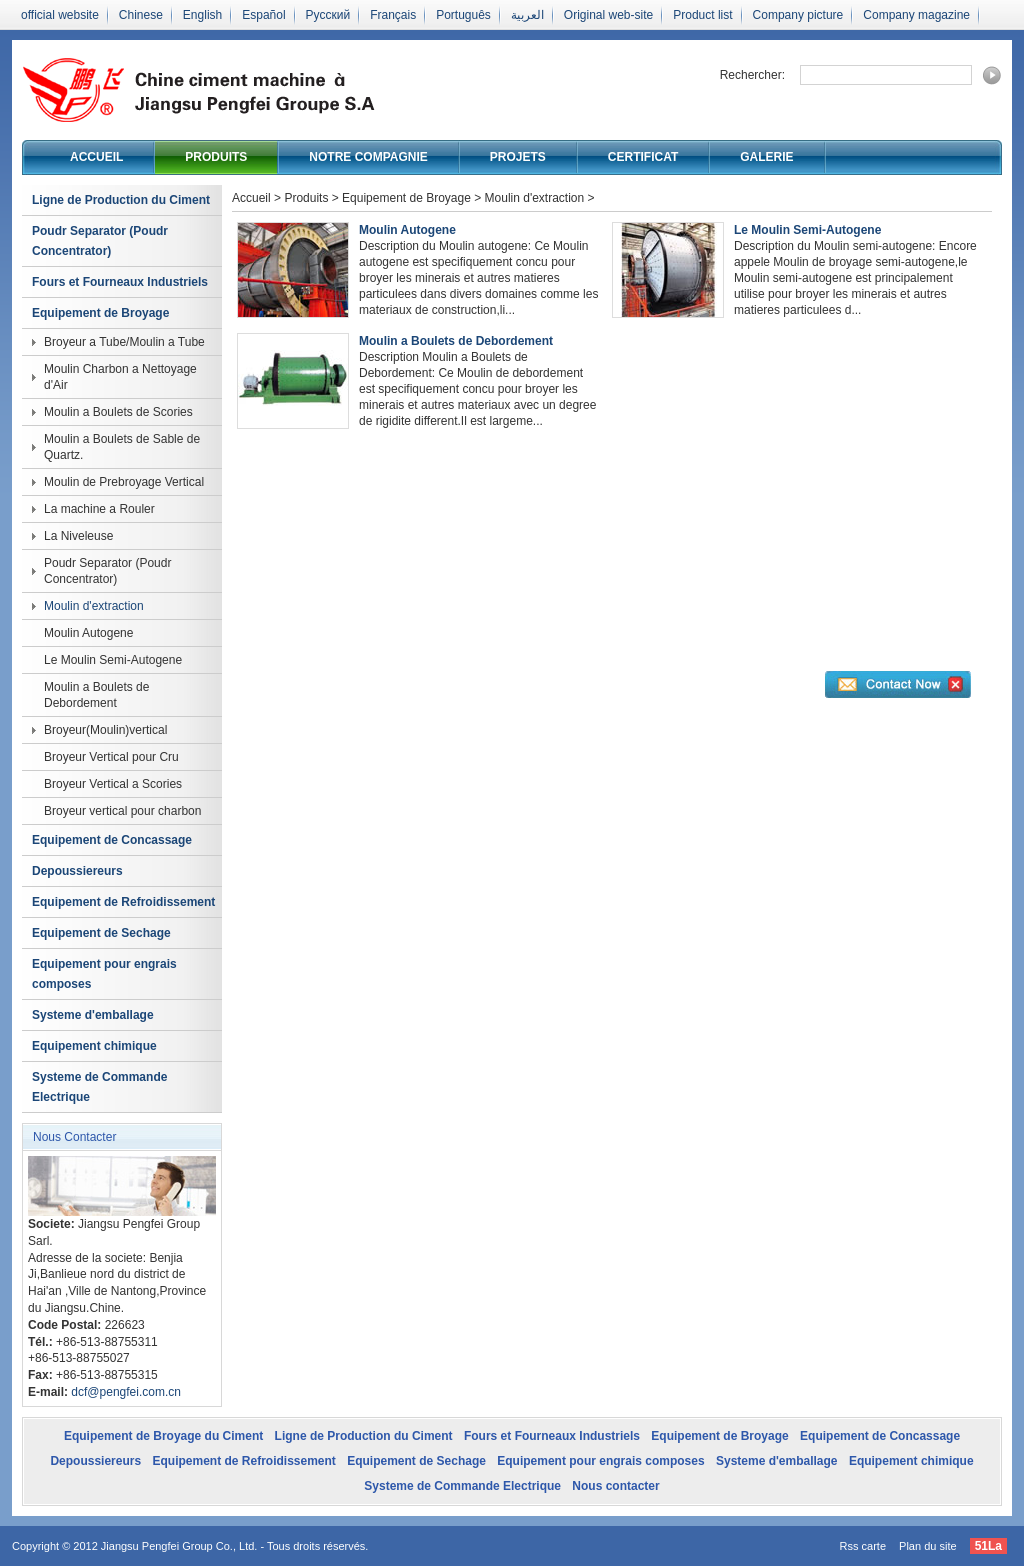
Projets (518, 157)
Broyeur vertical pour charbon (122, 811)
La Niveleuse (78, 536)
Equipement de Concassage (112, 840)
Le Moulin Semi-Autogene (113, 660)
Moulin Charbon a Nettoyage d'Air (120, 377)
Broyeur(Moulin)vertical (105, 730)
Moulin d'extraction (94, 606)
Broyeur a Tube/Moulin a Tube (124, 342)
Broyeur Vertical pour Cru (111, 757)
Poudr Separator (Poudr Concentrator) (100, 241)
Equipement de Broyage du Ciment (163, 1436)
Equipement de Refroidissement (123, 902)
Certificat (643, 157)
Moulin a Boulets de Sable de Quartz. (122, 447)
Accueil (96, 157)
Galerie (766, 157)
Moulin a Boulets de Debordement (96, 695)
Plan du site (927, 1546)
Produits (216, 157)
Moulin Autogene (88, 633)
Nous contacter (615, 1486)
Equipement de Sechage (101, 933)
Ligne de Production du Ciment (121, 200)
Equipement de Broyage (100, 313)
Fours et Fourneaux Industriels (120, 282)
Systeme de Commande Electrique (99, 1087)
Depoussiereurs (77, 871)
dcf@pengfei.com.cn (126, 1392)
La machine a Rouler (99, 509)
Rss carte (863, 1546)
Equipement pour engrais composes (104, 974)
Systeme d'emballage (93, 1015)
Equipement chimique (94, 1046)
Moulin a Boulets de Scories (118, 412)
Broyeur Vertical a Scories (113, 784)
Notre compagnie (368, 157)
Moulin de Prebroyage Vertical (124, 482)
